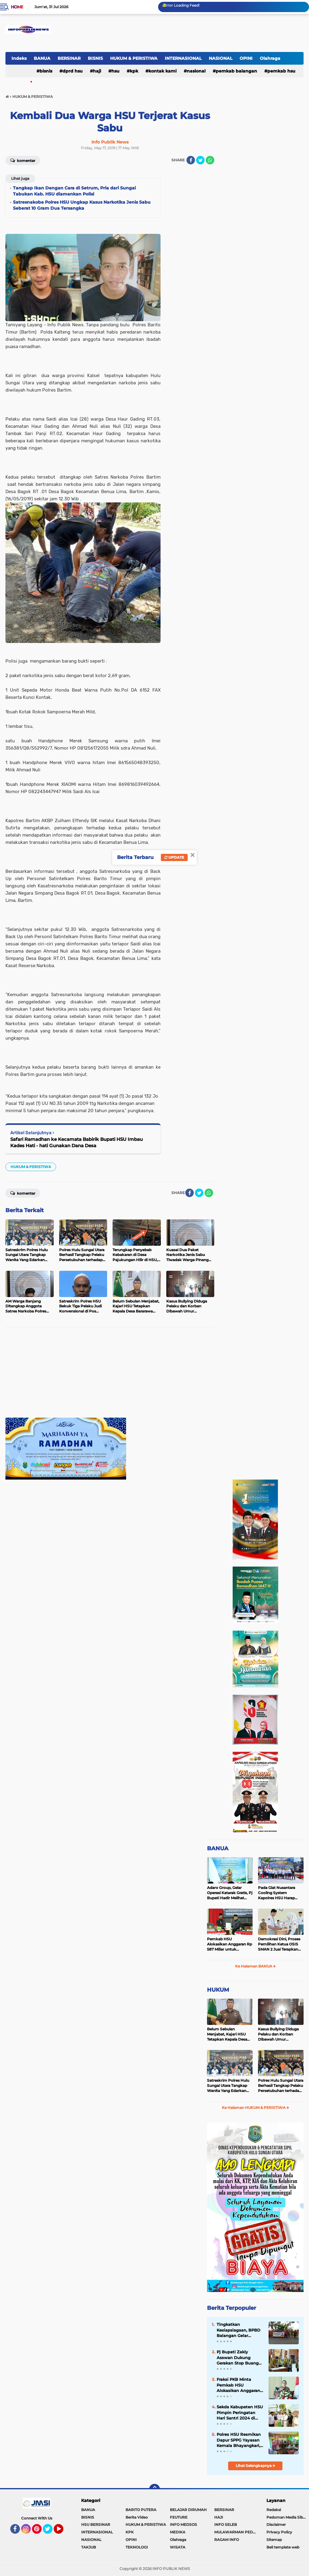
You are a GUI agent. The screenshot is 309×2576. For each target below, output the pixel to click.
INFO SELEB (225, 2524)
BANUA (42, 58)
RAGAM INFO (226, 2539)
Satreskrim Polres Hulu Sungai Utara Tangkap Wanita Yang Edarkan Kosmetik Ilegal (228, 2085)
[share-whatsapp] (210, 160)
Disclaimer (276, 2524)
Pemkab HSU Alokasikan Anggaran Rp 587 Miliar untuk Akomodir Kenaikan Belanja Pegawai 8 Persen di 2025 (229, 1944)
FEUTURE (178, 2517)
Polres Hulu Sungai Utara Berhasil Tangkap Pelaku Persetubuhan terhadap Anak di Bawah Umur (280, 2085)
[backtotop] (154, 2489)
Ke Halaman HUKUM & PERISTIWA (255, 2107)
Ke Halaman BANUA (255, 1966)
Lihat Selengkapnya (255, 2465)
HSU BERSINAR (95, 2524)
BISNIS (95, 58)
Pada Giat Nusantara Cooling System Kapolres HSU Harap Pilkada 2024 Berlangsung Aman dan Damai (279, 1892)
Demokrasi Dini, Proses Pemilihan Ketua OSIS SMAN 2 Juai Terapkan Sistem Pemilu (279, 1944)
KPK (134, 71)
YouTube (63, 2531)
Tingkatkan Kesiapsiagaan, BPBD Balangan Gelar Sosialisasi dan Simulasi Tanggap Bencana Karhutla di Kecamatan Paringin (238, 2330)
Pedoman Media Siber (286, 2517)
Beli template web (282, 2547)
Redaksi (273, 2509)
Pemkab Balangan (236, 71)
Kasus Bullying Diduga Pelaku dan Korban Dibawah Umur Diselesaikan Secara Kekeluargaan (278, 2034)
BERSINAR (69, 58)
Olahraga (270, 58)
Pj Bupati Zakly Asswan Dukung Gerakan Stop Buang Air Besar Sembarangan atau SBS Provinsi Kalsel (238, 2357)
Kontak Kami (162, 71)
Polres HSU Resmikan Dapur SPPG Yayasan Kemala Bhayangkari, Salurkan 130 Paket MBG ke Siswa (239, 2440)
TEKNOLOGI (137, 2547)
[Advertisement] (109, 1375)
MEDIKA (177, 2532)
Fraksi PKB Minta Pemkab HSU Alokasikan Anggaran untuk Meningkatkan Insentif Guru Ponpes (238, 2385)
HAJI (97, 71)
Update (174, 857)
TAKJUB (88, 2547)
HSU (115, 71)
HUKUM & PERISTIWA (134, 58)
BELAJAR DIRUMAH (188, 2509)
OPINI (246, 58)
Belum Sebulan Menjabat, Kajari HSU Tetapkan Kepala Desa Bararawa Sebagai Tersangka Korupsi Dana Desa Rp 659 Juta (229, 2034)
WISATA (177, 2547)
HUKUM (218, 1990)
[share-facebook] (190, 160)
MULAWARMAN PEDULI (236, 2532)
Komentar (22, 160)
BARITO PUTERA (141, 2509)
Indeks (19, 58)
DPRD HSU (72, 71)
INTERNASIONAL (183, 58)
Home (17, 7)
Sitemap (274, 2539)
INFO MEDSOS (183, 2524)
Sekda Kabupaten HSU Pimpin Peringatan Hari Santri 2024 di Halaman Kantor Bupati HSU (240, 2412)
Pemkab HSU (281, 71)
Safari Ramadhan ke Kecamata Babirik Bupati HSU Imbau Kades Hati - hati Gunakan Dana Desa (76, 1142)
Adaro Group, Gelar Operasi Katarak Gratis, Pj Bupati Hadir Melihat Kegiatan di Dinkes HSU (230, 1892)
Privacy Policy (279, 2532)
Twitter (50, 2531)
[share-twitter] (200, 160)
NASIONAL (220, 58)
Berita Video (137, 2517)
